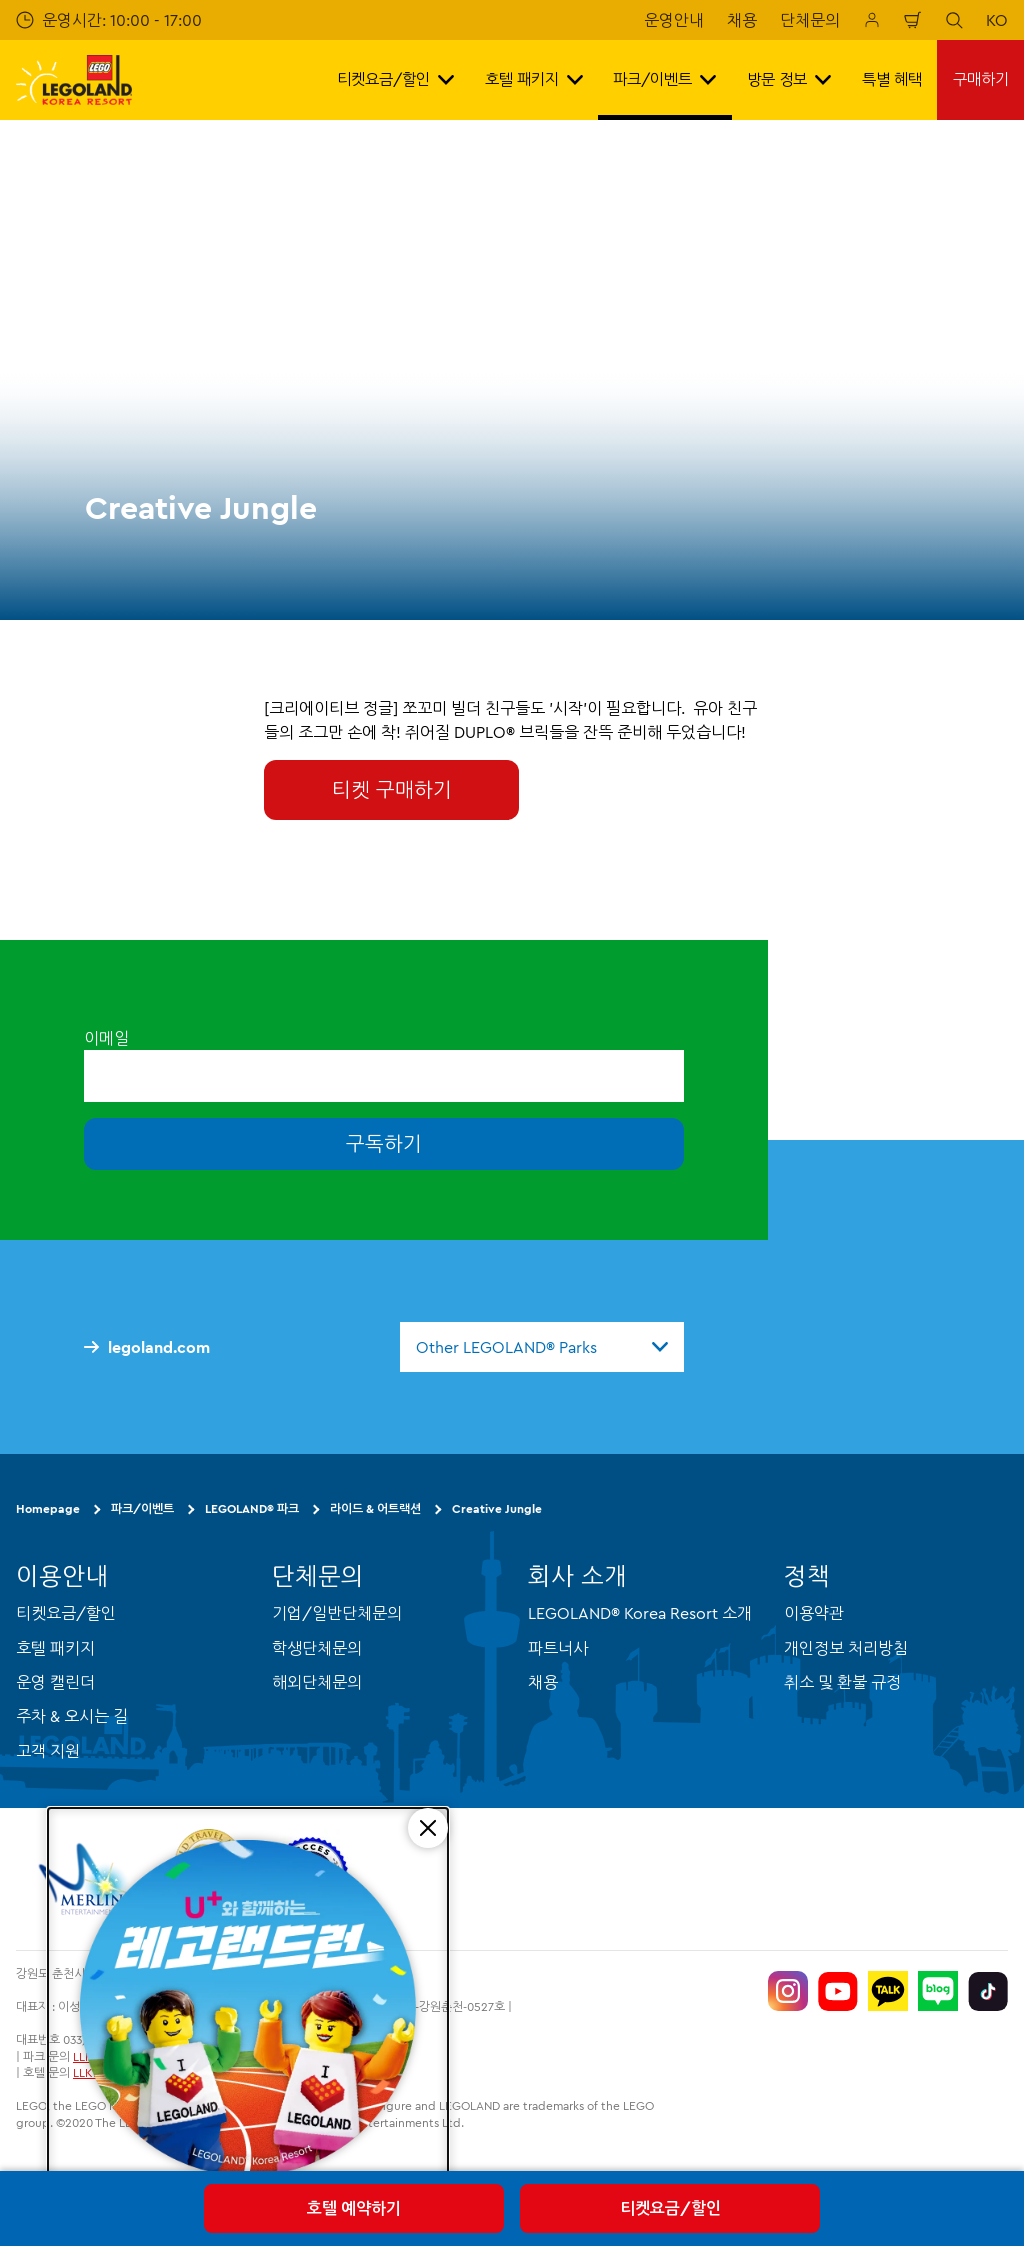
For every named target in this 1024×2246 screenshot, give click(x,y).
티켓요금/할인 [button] (395, 79)
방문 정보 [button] (789, 79)
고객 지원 (48, 1751)
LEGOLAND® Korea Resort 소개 (640, 1613)
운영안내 (674, 20)
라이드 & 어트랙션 (375, 1508)
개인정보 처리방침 (846, 1648)
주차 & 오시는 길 (72, 1716)
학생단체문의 (317, 1648)
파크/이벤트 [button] (664, 79)
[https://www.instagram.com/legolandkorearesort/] (788, 1991)
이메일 (106, 1038)
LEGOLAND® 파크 (252, 1508)
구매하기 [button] (981, 79)
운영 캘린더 (55, 1682)
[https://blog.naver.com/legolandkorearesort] (938, 1991)
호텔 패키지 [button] (534, 79)
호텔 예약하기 (354, 2208)
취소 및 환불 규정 (842, 1682)
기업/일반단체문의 (337, 1613)
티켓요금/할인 (670, 2208)
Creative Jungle (497, 1508)
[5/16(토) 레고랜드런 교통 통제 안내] (248, 2011)
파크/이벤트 (142, 1508)
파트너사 (558, 1648)
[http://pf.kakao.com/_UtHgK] (888, 1991)
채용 (742, 20)
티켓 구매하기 (392, 789)
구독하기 (384, 1143)
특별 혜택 (892, 79)
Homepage (48, 1508)
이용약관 (814, 1613)
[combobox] (542, 1347)
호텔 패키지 (55, 1648)
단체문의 (810, 20)
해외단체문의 (317, 1682)
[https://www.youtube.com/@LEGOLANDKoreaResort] (838, 1991)
